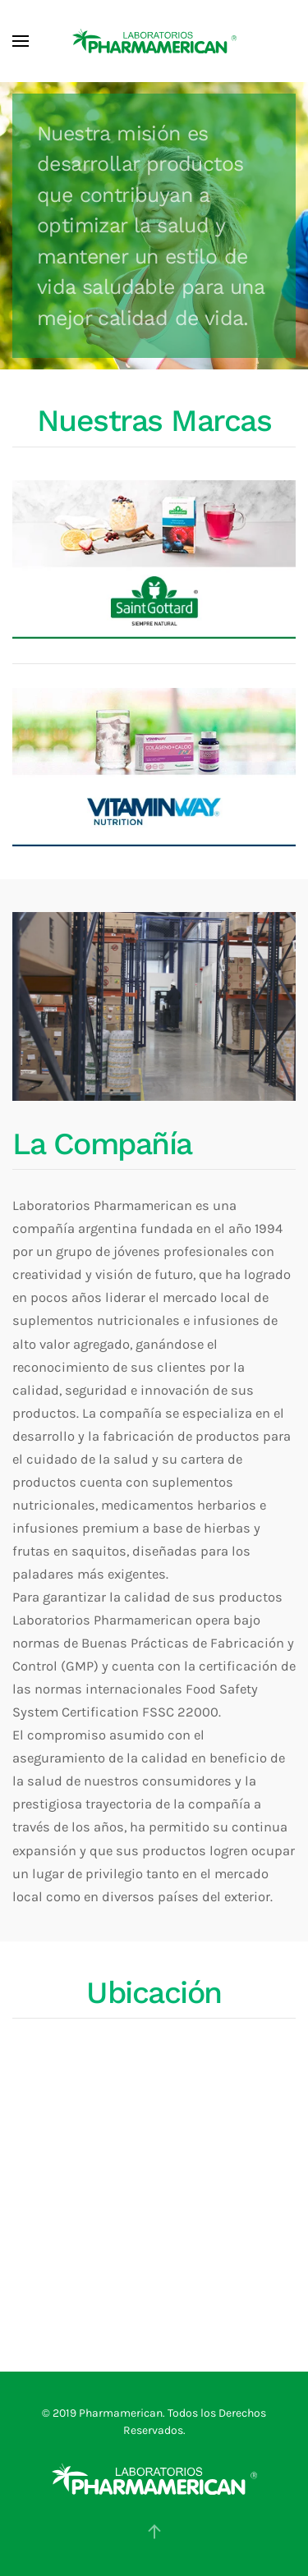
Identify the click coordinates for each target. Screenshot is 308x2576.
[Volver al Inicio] (154, 41)
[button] (20, 41)
